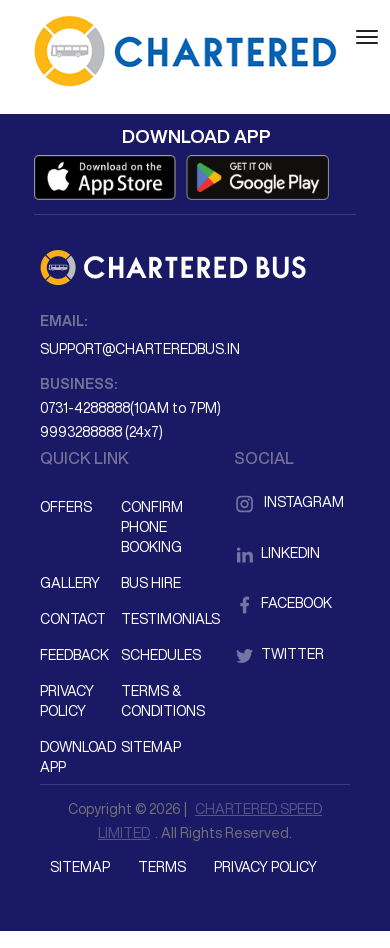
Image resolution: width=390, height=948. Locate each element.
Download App (78, 757)
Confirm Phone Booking (152, 527)
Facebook (283, 603)
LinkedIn (277, 553)
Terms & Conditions (160, 701)
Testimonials (160, 619)
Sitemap (151, 747)
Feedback (74, 655)
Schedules (160, 655)
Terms (162, 867)
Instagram (289, 502)
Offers (66, 507)
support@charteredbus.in (140, 349)
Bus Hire (151, 583)
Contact (73, 619)
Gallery (70, 583)
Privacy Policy (67, 701)
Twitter (279, 654)
